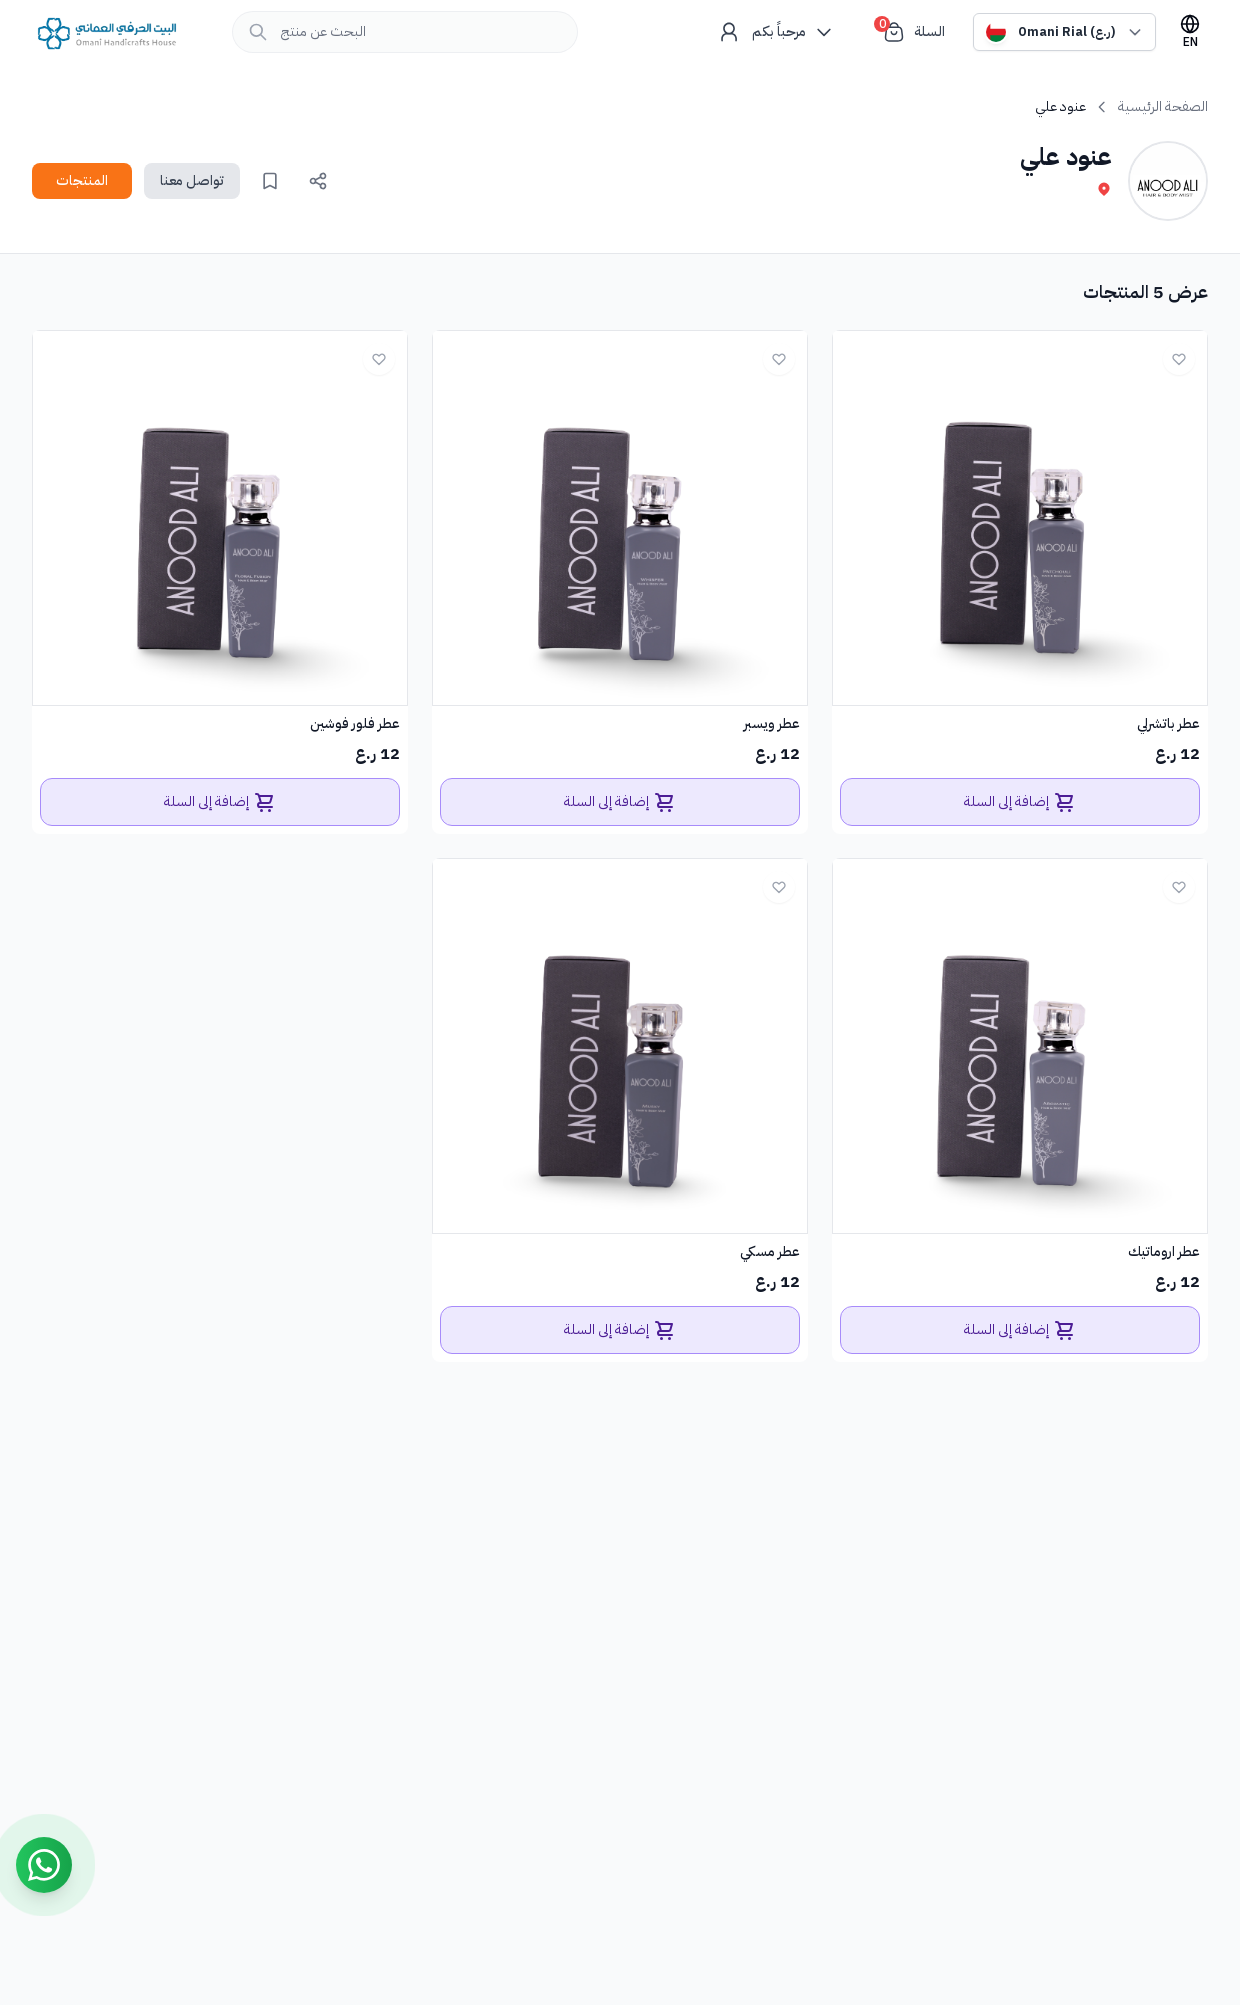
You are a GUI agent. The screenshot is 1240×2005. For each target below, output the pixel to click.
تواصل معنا (192, 180)
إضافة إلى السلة (1020, 802)
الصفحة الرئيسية (1163, 107)
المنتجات (82, 180)
